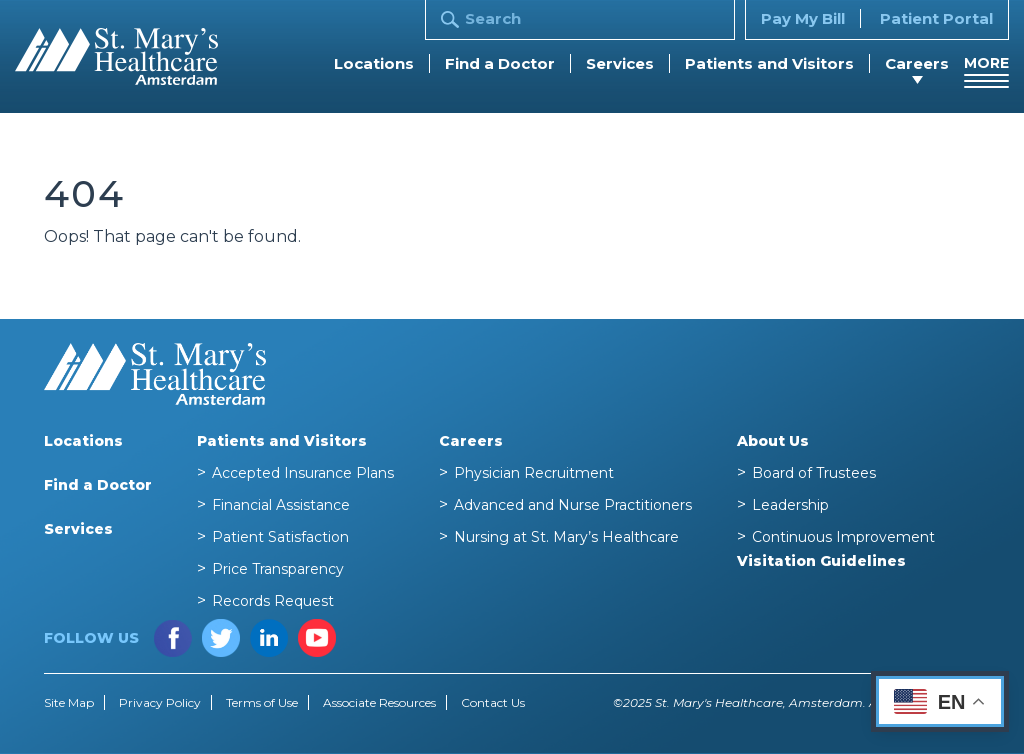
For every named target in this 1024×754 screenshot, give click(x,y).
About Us (773, 441)
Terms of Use (262, 702)
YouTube (317, 638)
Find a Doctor (500, 63)
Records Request (273, 601)
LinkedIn (269, 638)
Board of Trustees (814, 473)
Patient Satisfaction (280, 537)
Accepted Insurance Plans (303, 473)
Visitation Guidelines (821, 561)
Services (620, 63)
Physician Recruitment (534, 473)
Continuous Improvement (843, 537)
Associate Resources (379, 702)
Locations (374, 63)
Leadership (790, 505)
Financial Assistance (281, 505)
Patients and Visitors (769, 63)
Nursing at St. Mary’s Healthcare (566, 537)
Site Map (69, 702)
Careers (917, 63)
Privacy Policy (160, 702)
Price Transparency (278, 569)
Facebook (173, 638)
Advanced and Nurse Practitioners (573, 505)
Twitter (221, 638)
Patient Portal (936, 18)
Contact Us (493, 702)
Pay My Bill (803, 18)
